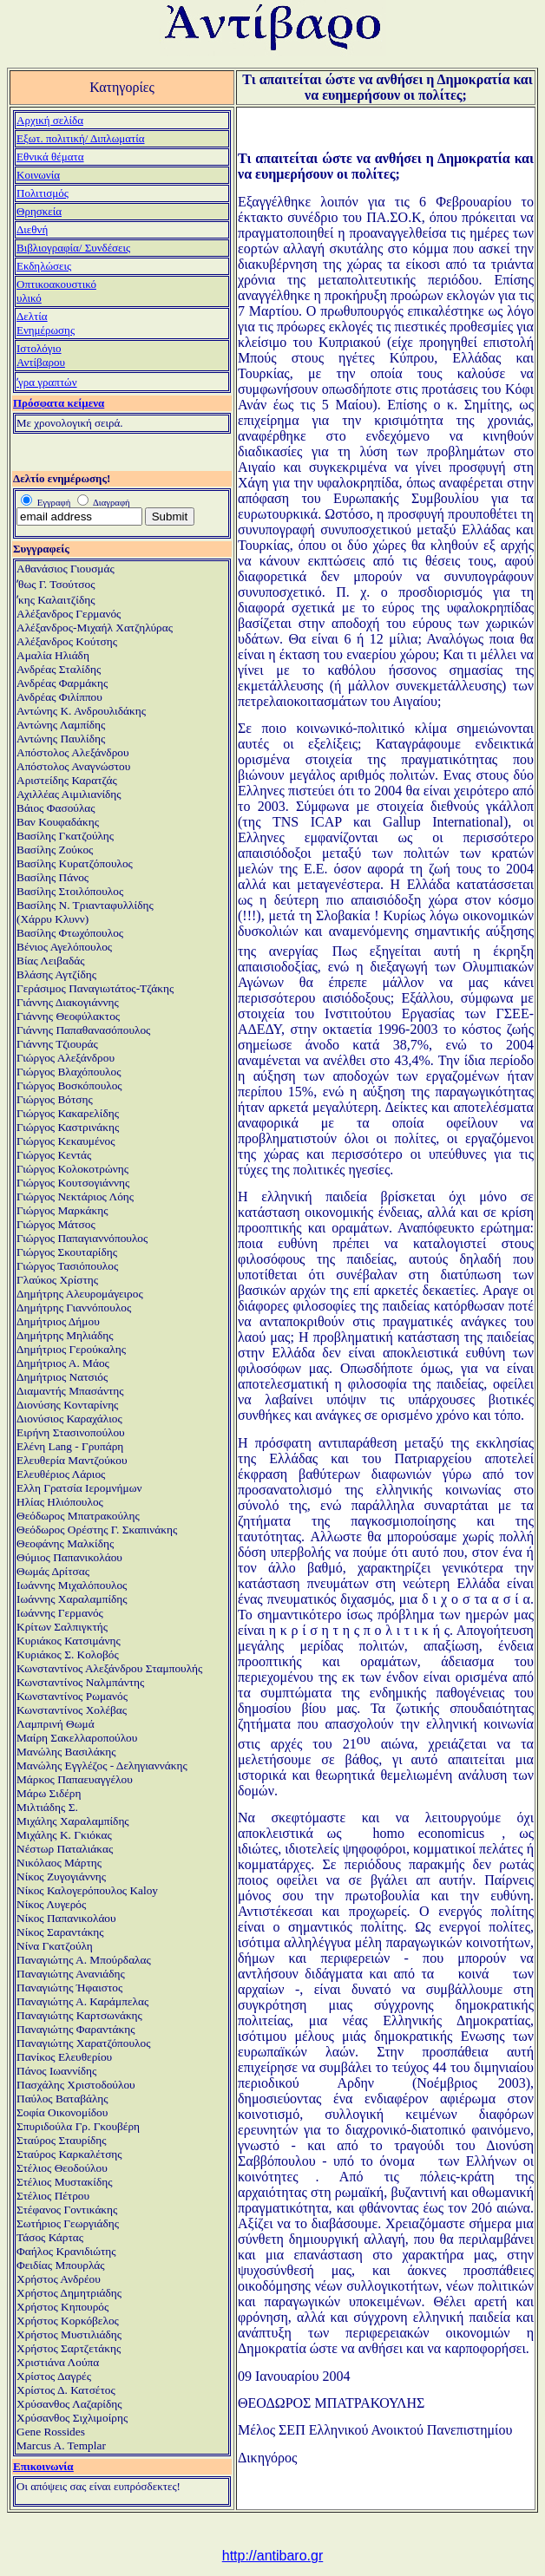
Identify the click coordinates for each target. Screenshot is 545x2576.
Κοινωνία (38, 174)
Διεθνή (32, 229)
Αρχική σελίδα (49, 120)
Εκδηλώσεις (43, 265)
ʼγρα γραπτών (46, 382)
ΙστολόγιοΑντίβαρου (40, 355)
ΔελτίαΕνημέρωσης (45, 323)
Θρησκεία (39, 211)
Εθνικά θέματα (50, 156)
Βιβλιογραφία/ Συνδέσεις (73, 247)
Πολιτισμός (42, 192)
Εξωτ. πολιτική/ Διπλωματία (80, 138)
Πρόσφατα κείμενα (58, 402)
